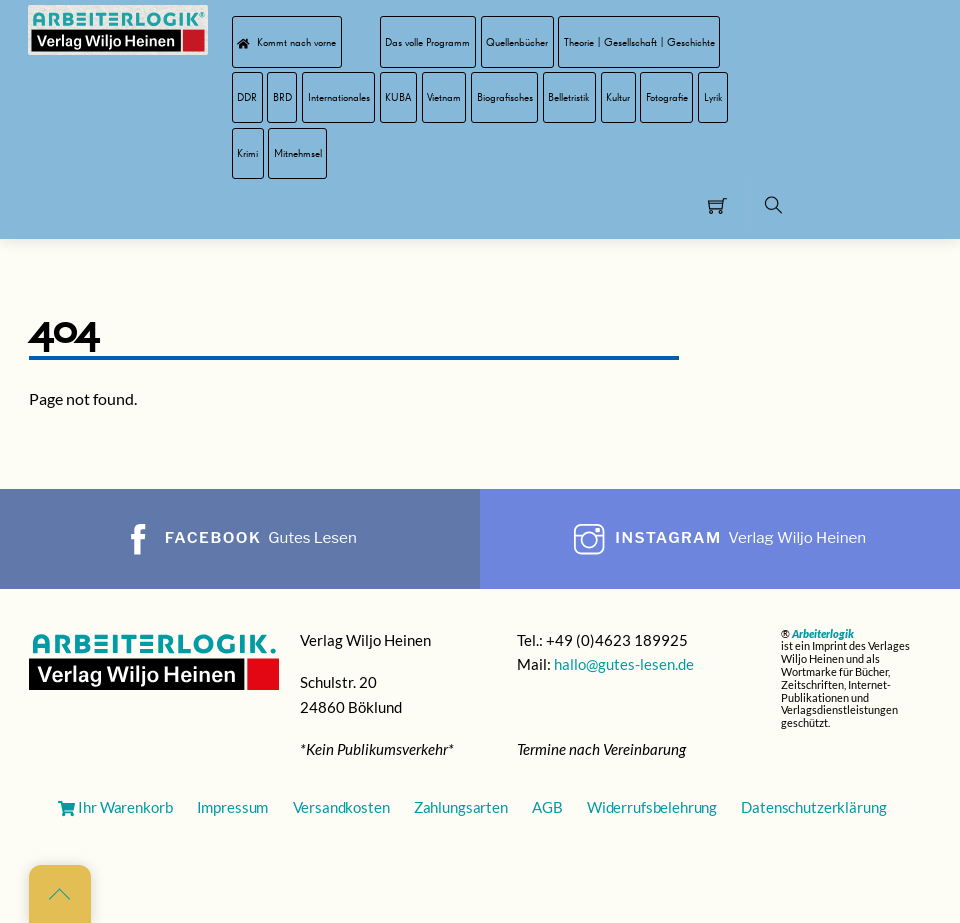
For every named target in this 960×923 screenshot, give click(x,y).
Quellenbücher (517, 42)
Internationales (339, 97)
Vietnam (444, 97)
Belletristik (569, 97)
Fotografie (667, 97)
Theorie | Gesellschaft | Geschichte (639, 42)
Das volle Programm (427, 42)
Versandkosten (341, 807)
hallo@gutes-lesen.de (624, 664)
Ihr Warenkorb (115, 807)
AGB (547, 807)
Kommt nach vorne (286, 42)
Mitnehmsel (298, 153)
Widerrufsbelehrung (652, 807)
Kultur (618, 97)
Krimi (247, 153)
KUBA (398, 97)
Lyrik (713, 97)
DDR (247, 97)
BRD (282, 97)
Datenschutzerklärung (813, 807)
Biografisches (505, 97)
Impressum (233, 807)
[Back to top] (60, 894)
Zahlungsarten (461, 807)
